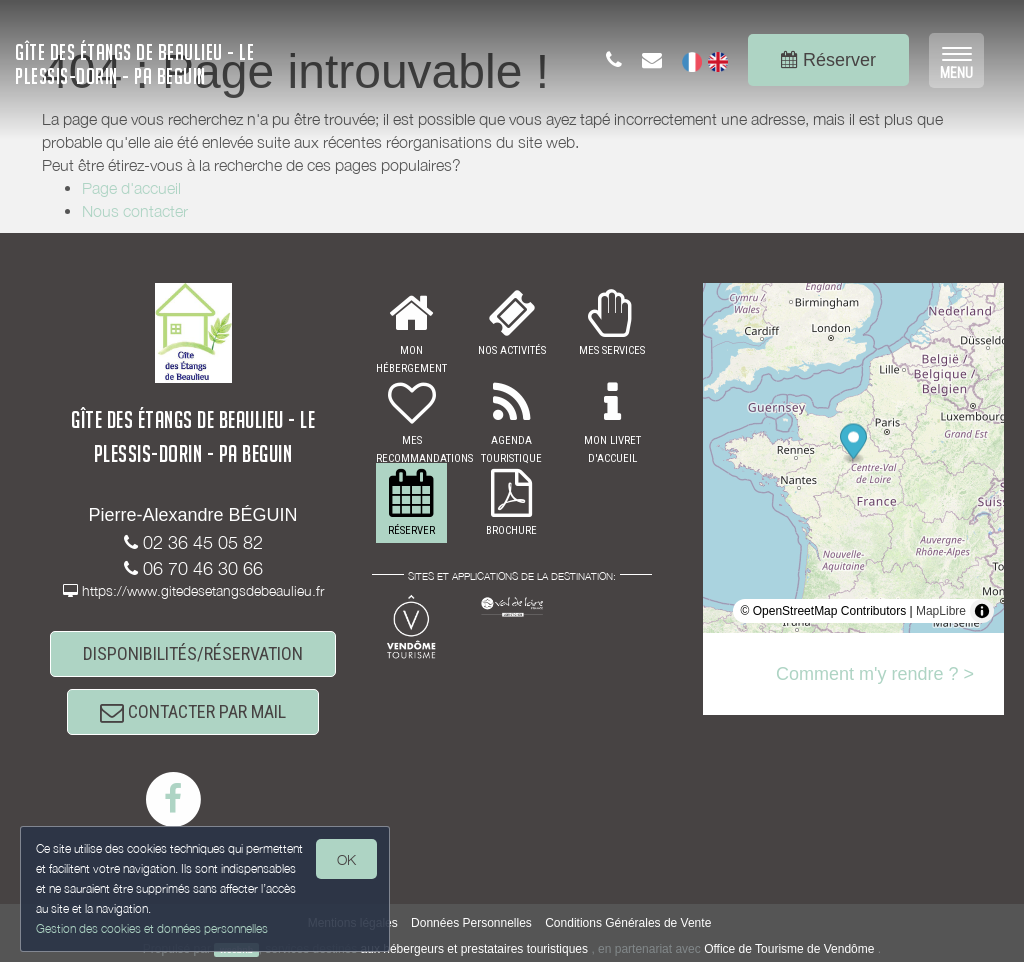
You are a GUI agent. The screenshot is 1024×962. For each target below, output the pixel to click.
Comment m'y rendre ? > (875, 674)
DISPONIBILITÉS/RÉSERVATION (193, 653)
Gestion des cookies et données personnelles (152, 928)
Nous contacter (135, 211)
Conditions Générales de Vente (628, 923)
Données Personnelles (471, 923)
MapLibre (941, 611)
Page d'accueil (131, 188)
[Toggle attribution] (982, 611)
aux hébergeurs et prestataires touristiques (474, 949)
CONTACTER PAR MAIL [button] (193, 711)
